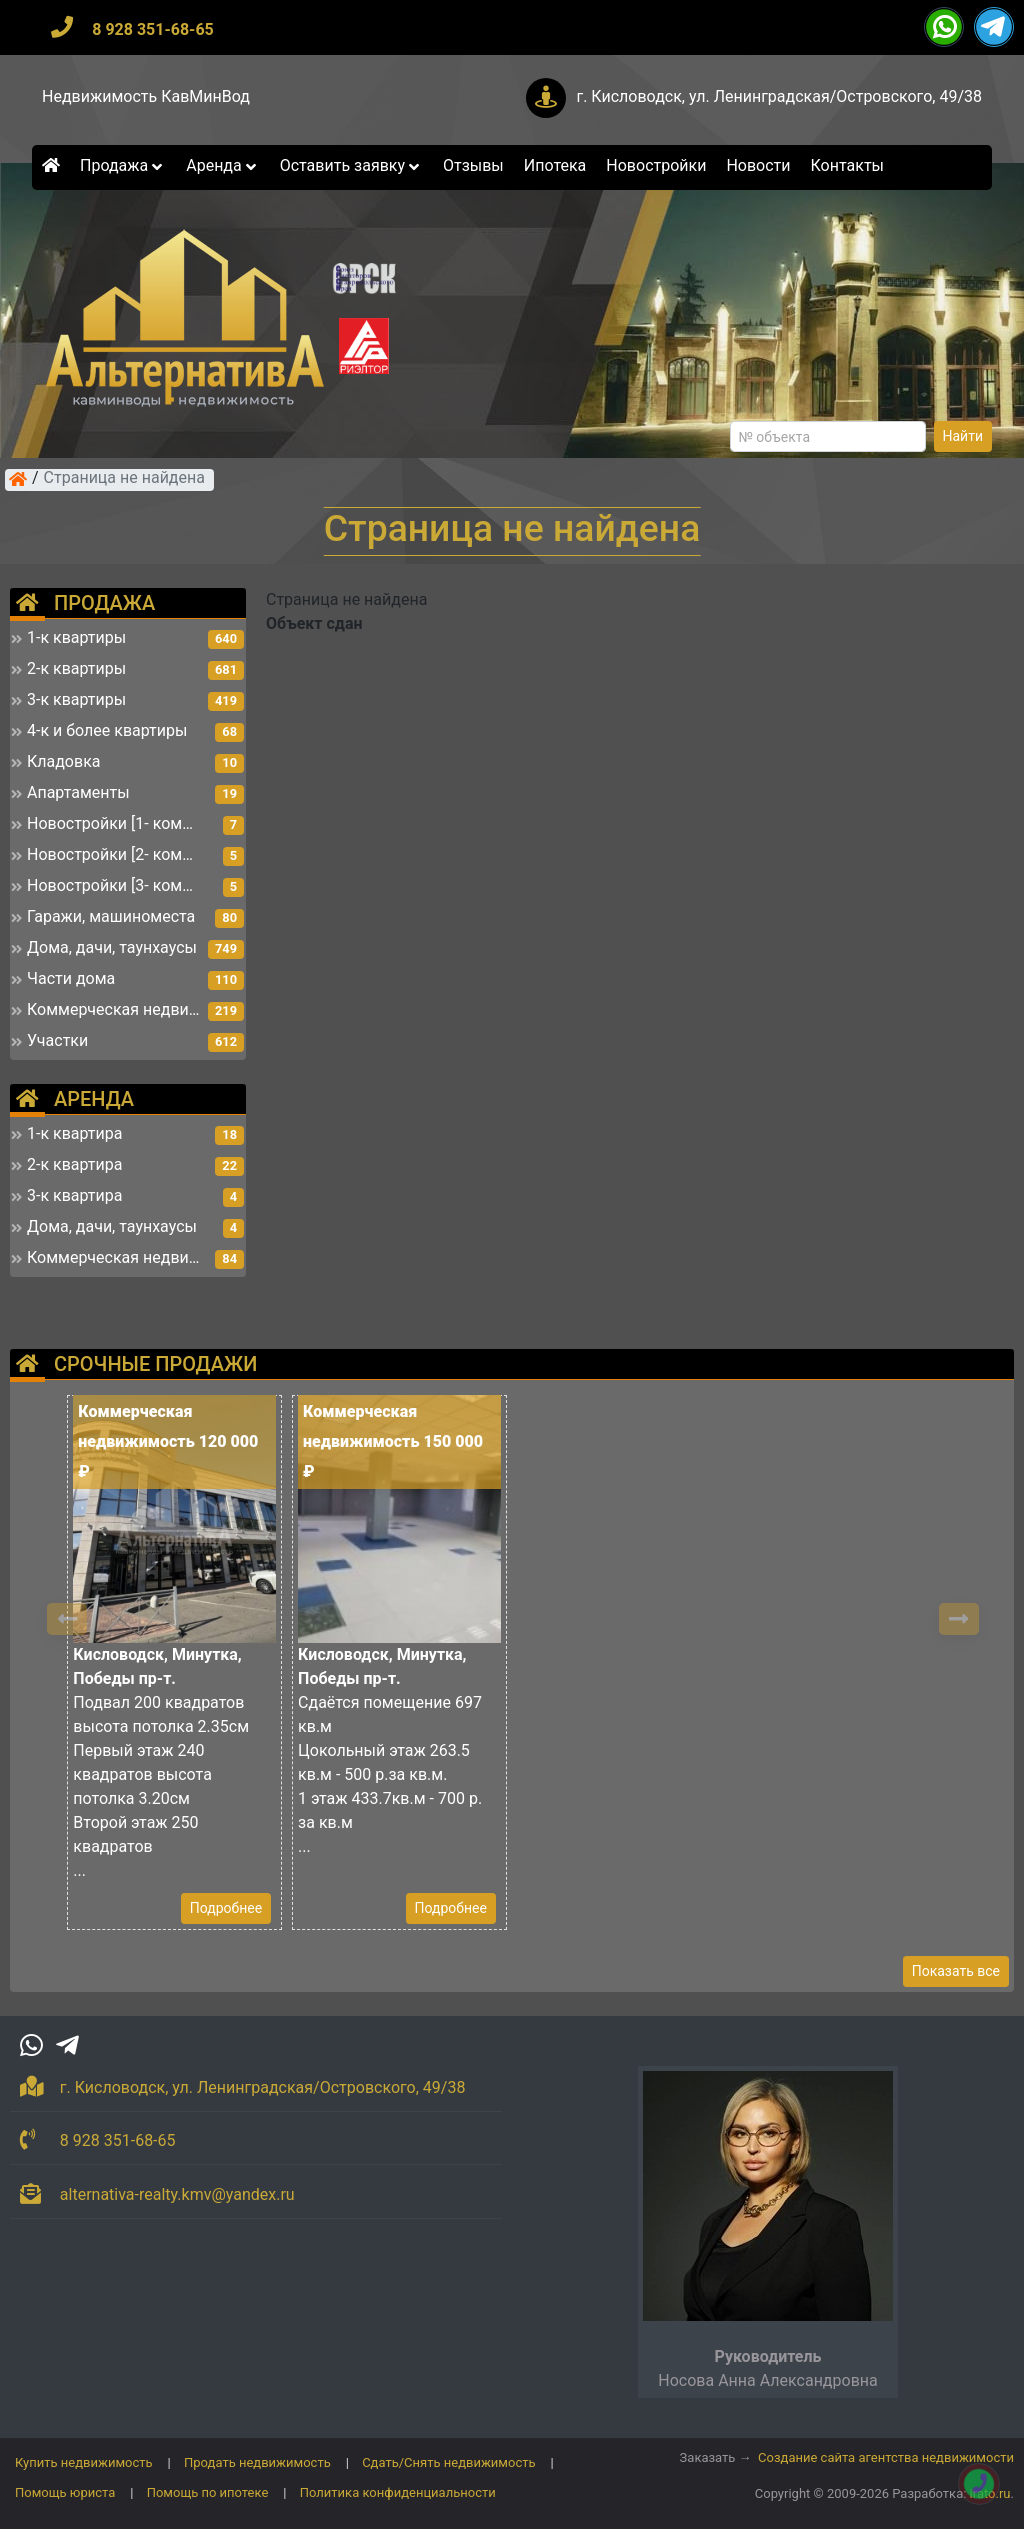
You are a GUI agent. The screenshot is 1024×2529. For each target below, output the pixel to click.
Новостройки (656, 165)
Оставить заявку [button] (351, 165)
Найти (963, 436)
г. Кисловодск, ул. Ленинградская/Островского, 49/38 (779, 96)
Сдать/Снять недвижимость (448, 2462)
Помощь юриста (65, 2492)
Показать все (956, 1971)
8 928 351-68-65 (153, 29)
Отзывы (473, 165)
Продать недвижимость (257, 2462)
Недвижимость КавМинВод (146, 96)
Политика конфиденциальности (398, 2492)
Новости (758, 165)
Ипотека (555, 165)
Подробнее (226, 1908)
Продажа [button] (123, 165)
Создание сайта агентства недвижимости (886, 2457)
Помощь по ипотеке (208, 2492)
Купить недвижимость (84, 2462)
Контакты (847, 165)
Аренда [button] (222, 165)
